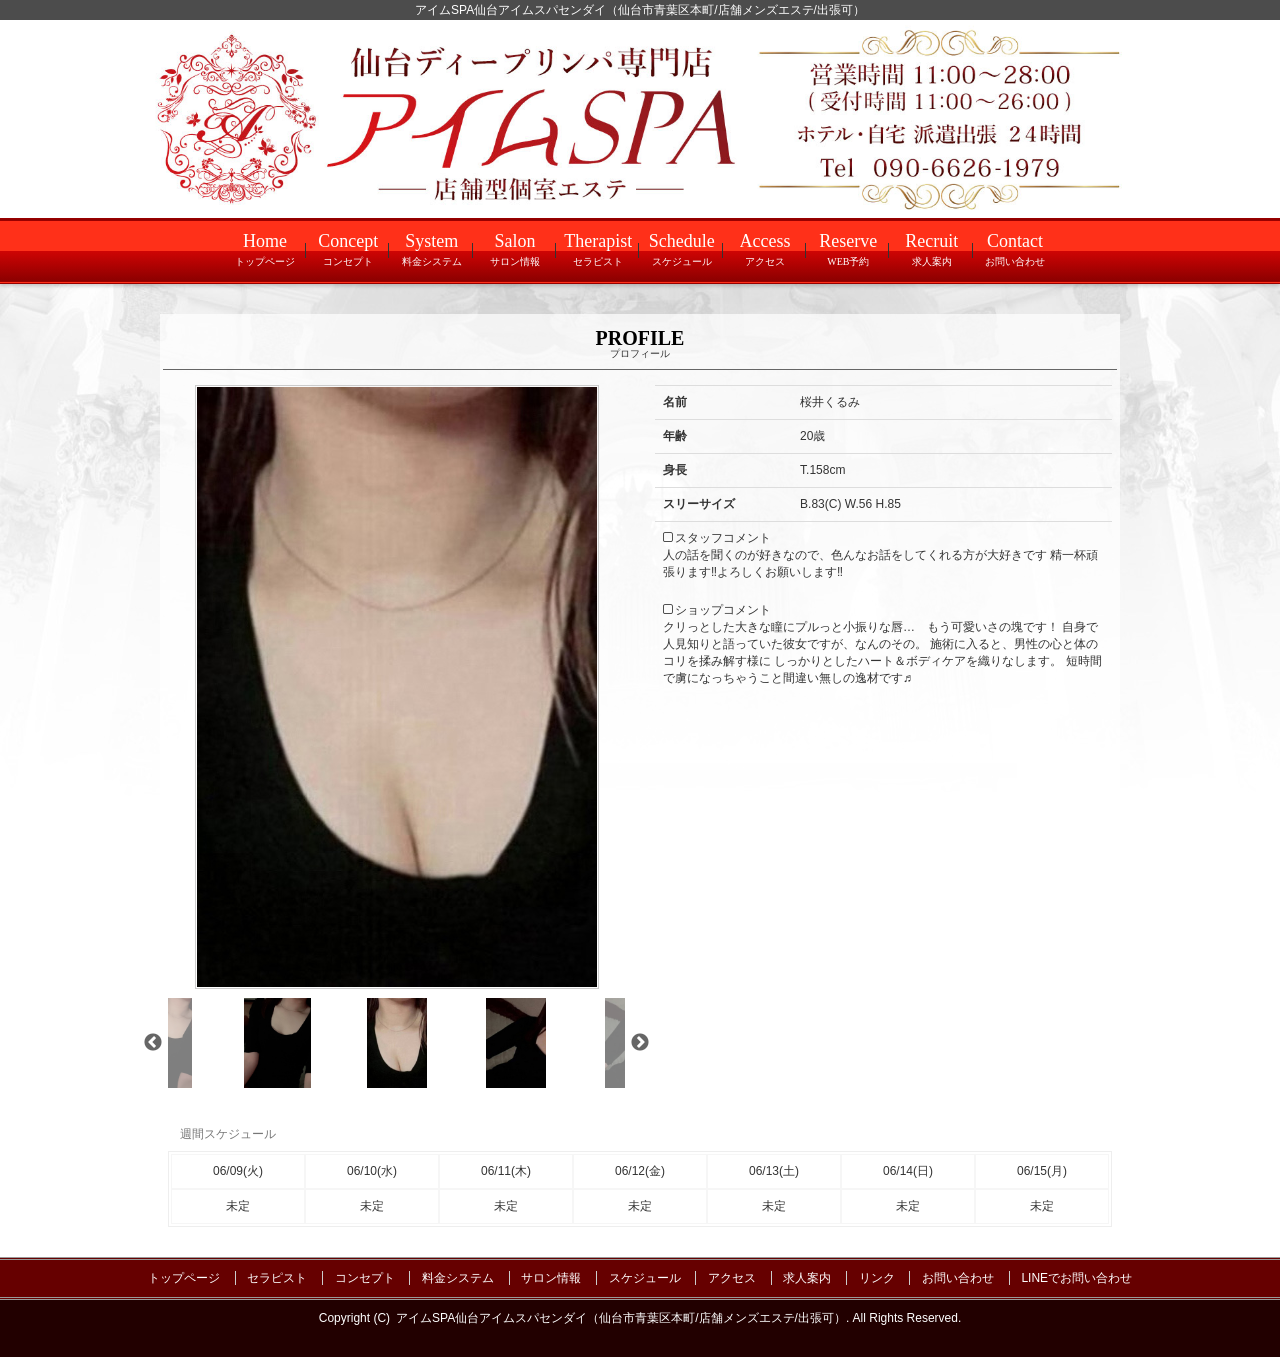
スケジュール (645, 1278)
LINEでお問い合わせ (1076, 1278)
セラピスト (277, 1278)
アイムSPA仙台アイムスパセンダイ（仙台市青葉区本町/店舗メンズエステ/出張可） (621, 1318)
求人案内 (807, 1278)
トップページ (184, 1278)
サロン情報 (551, 1278)
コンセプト (365, 1278)
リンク (877, 1278)
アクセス (732, 1278)
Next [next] (640, 1043)
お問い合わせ (958, 1278)
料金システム (458, 1278)
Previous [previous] (153, 1043)
